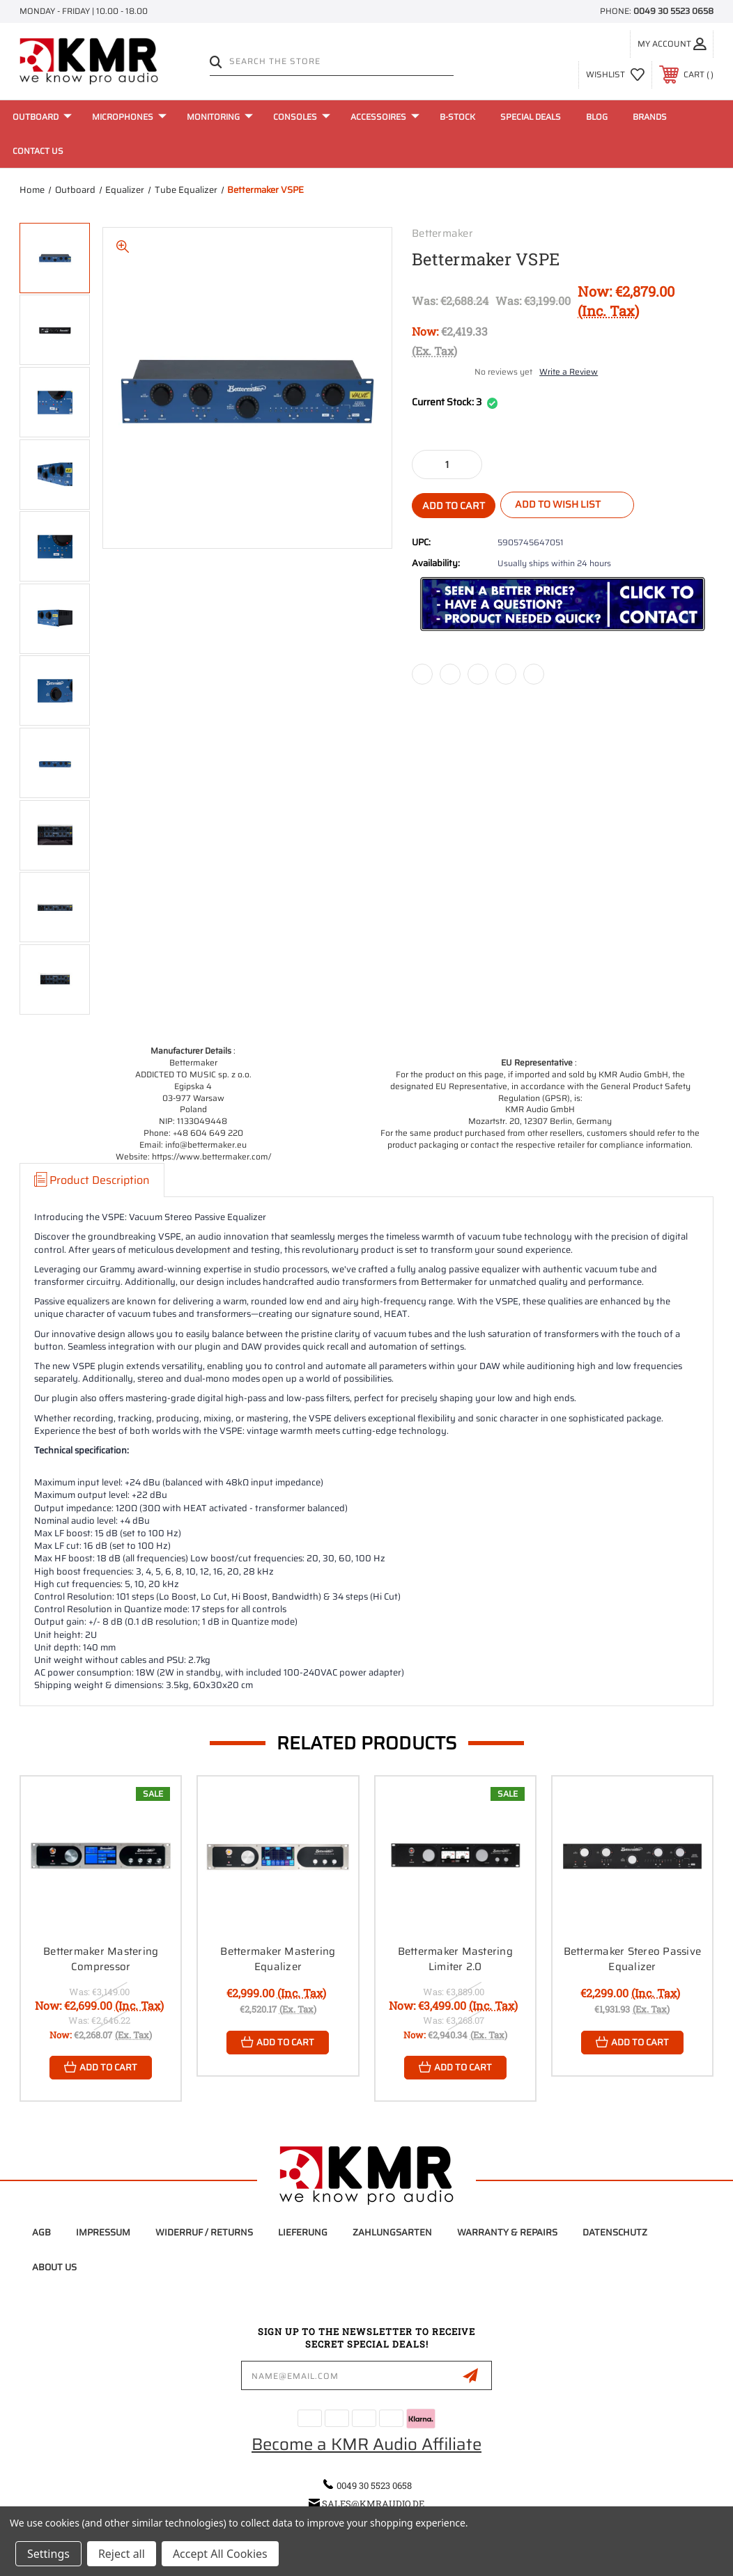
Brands (650, 116)
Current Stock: (454, 402)
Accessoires (384, 116)
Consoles (301, 116)
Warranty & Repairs (507, 2232)
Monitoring (220, 116)
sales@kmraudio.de (373, 2503)
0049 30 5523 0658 (673, 10)
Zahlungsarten (392, 2232)
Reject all (121, 2553)
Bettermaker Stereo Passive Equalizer (633, 1959)
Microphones (129, 116)
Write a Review (568, 371)
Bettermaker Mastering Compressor (100, 1959)
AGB (41, 2232)
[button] (563, 604)
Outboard (42, 116)
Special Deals (530, 116)
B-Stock (457, 116)
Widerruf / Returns (204, 2232)
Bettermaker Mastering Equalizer (277, 1959)
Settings (48, 2553)
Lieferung (302, 2232)
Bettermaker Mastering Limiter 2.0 (455, 1959)
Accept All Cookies (220, 2553)
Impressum (103, 2232)
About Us (54, 2267)
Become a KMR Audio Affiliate (366, 2444)
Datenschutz (614, 2232)
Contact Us (38, 150)
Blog (597, 116)
